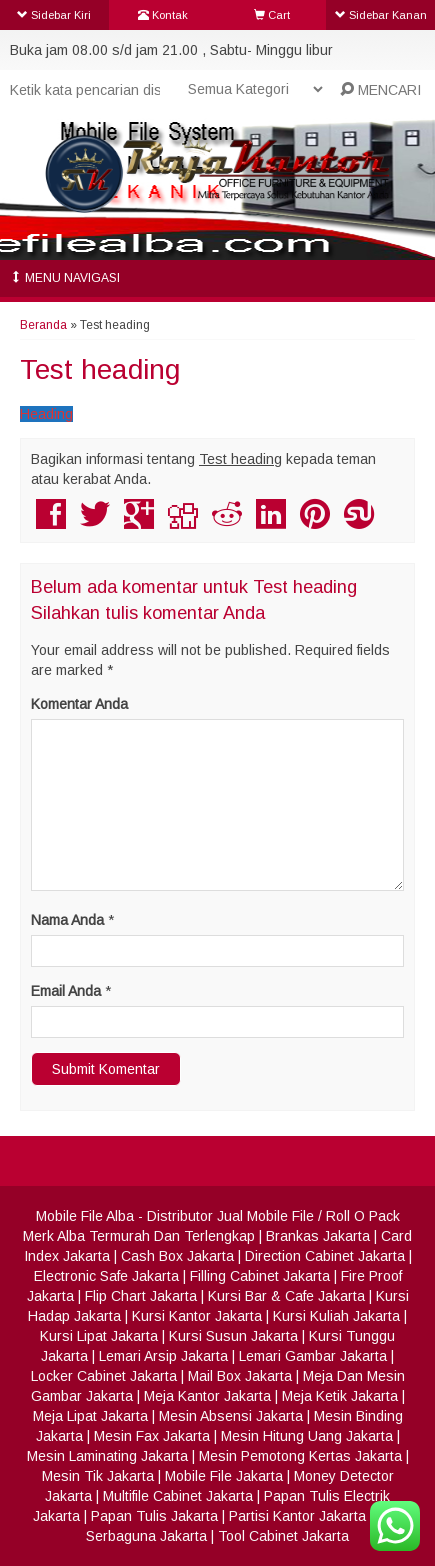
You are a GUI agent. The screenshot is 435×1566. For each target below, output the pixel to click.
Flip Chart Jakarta (141, 1296)
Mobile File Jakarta (224, 1476)
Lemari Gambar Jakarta (313, 1356)
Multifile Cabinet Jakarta (178, 1496)
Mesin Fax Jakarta (152, 1436)
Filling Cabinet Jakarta (260, 1276)
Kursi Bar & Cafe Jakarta (286, 1296)
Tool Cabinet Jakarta (283, 1536)
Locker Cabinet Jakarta (104, 1376)
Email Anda (66, 991)
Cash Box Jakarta (177, 1256)
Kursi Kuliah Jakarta (336, 1316)
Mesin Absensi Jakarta (231, 1416)
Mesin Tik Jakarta (98, 1476)
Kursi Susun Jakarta (233, 1336)
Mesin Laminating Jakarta (107, 1456)
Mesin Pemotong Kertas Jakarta (300, 1456)
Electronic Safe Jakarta (106, 1276)
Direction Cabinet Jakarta (325, 1256)
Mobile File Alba (85, 1216)
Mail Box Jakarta (240, 1376)
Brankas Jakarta (318, 1236)
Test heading (100, 369)
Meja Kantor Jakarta (207, 1396)
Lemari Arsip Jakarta (163, 1356)
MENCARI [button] (380, 90)
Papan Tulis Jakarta (154, 1516)
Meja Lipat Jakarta (90, 1416)
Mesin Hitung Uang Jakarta (307, 1436)
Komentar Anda (79, 704)
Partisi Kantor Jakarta (297, 1516)
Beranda (43, 325)
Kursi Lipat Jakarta (99, 1336)
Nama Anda (67, 920)
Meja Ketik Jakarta (340, 1396)
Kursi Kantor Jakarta (197, 1316)
